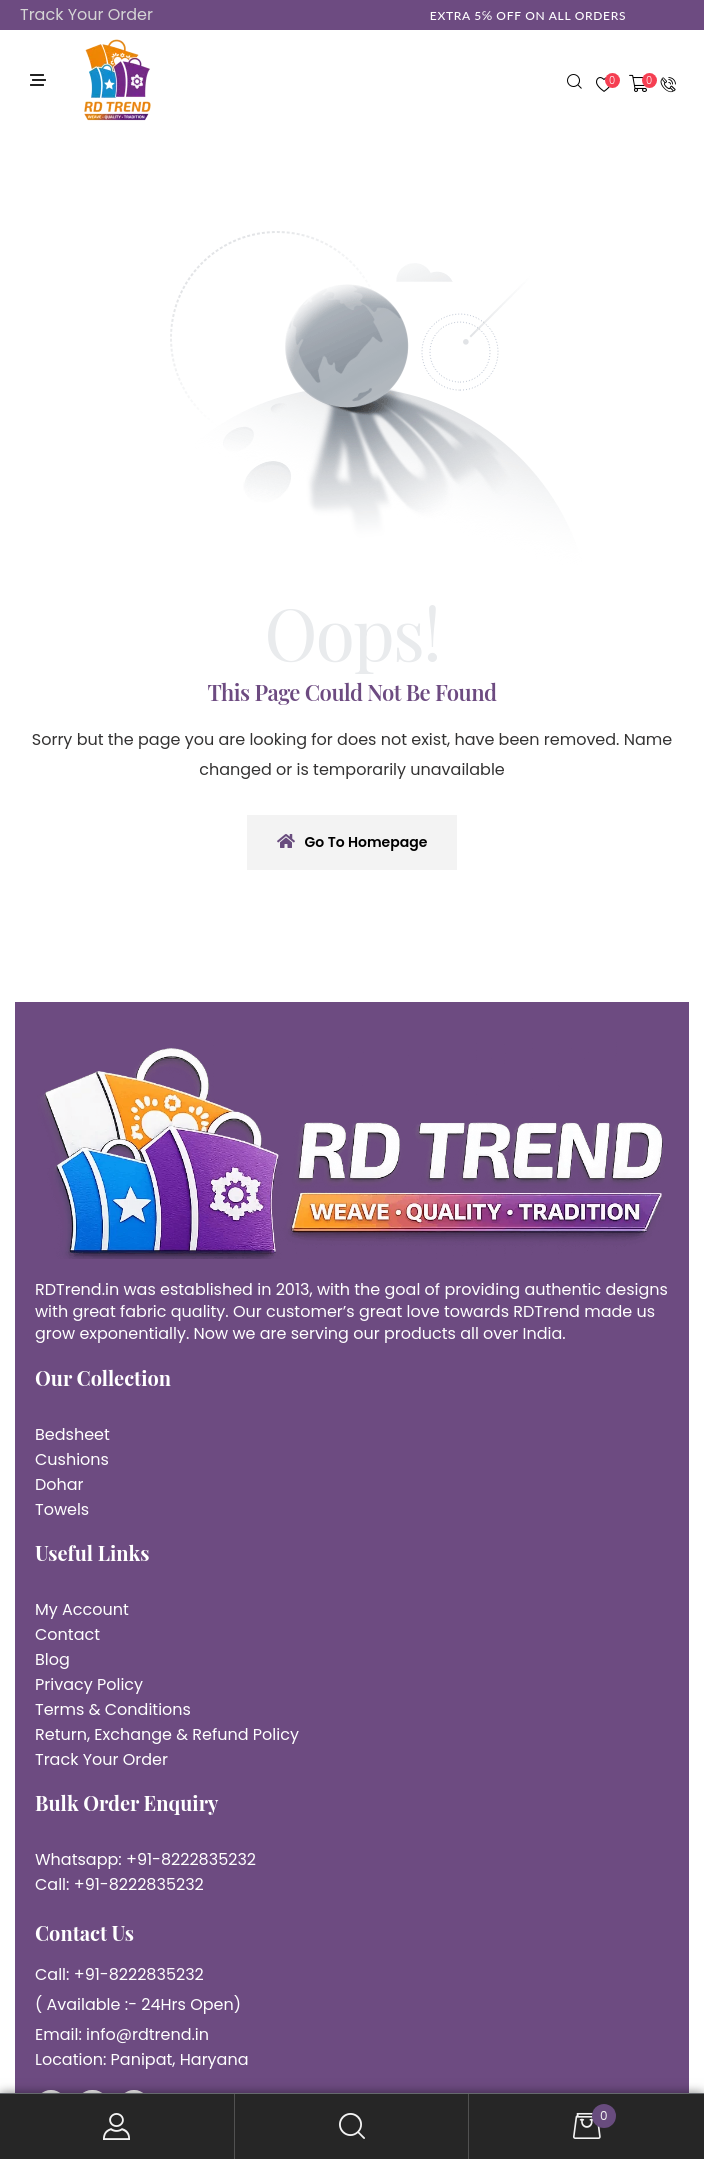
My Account (117, 2126)
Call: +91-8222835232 (119, 1884)
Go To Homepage (352, 842)
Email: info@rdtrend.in (122, 2034)
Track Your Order (86, 14)
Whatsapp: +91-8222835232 (145, 1859)
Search (352, 2126)
